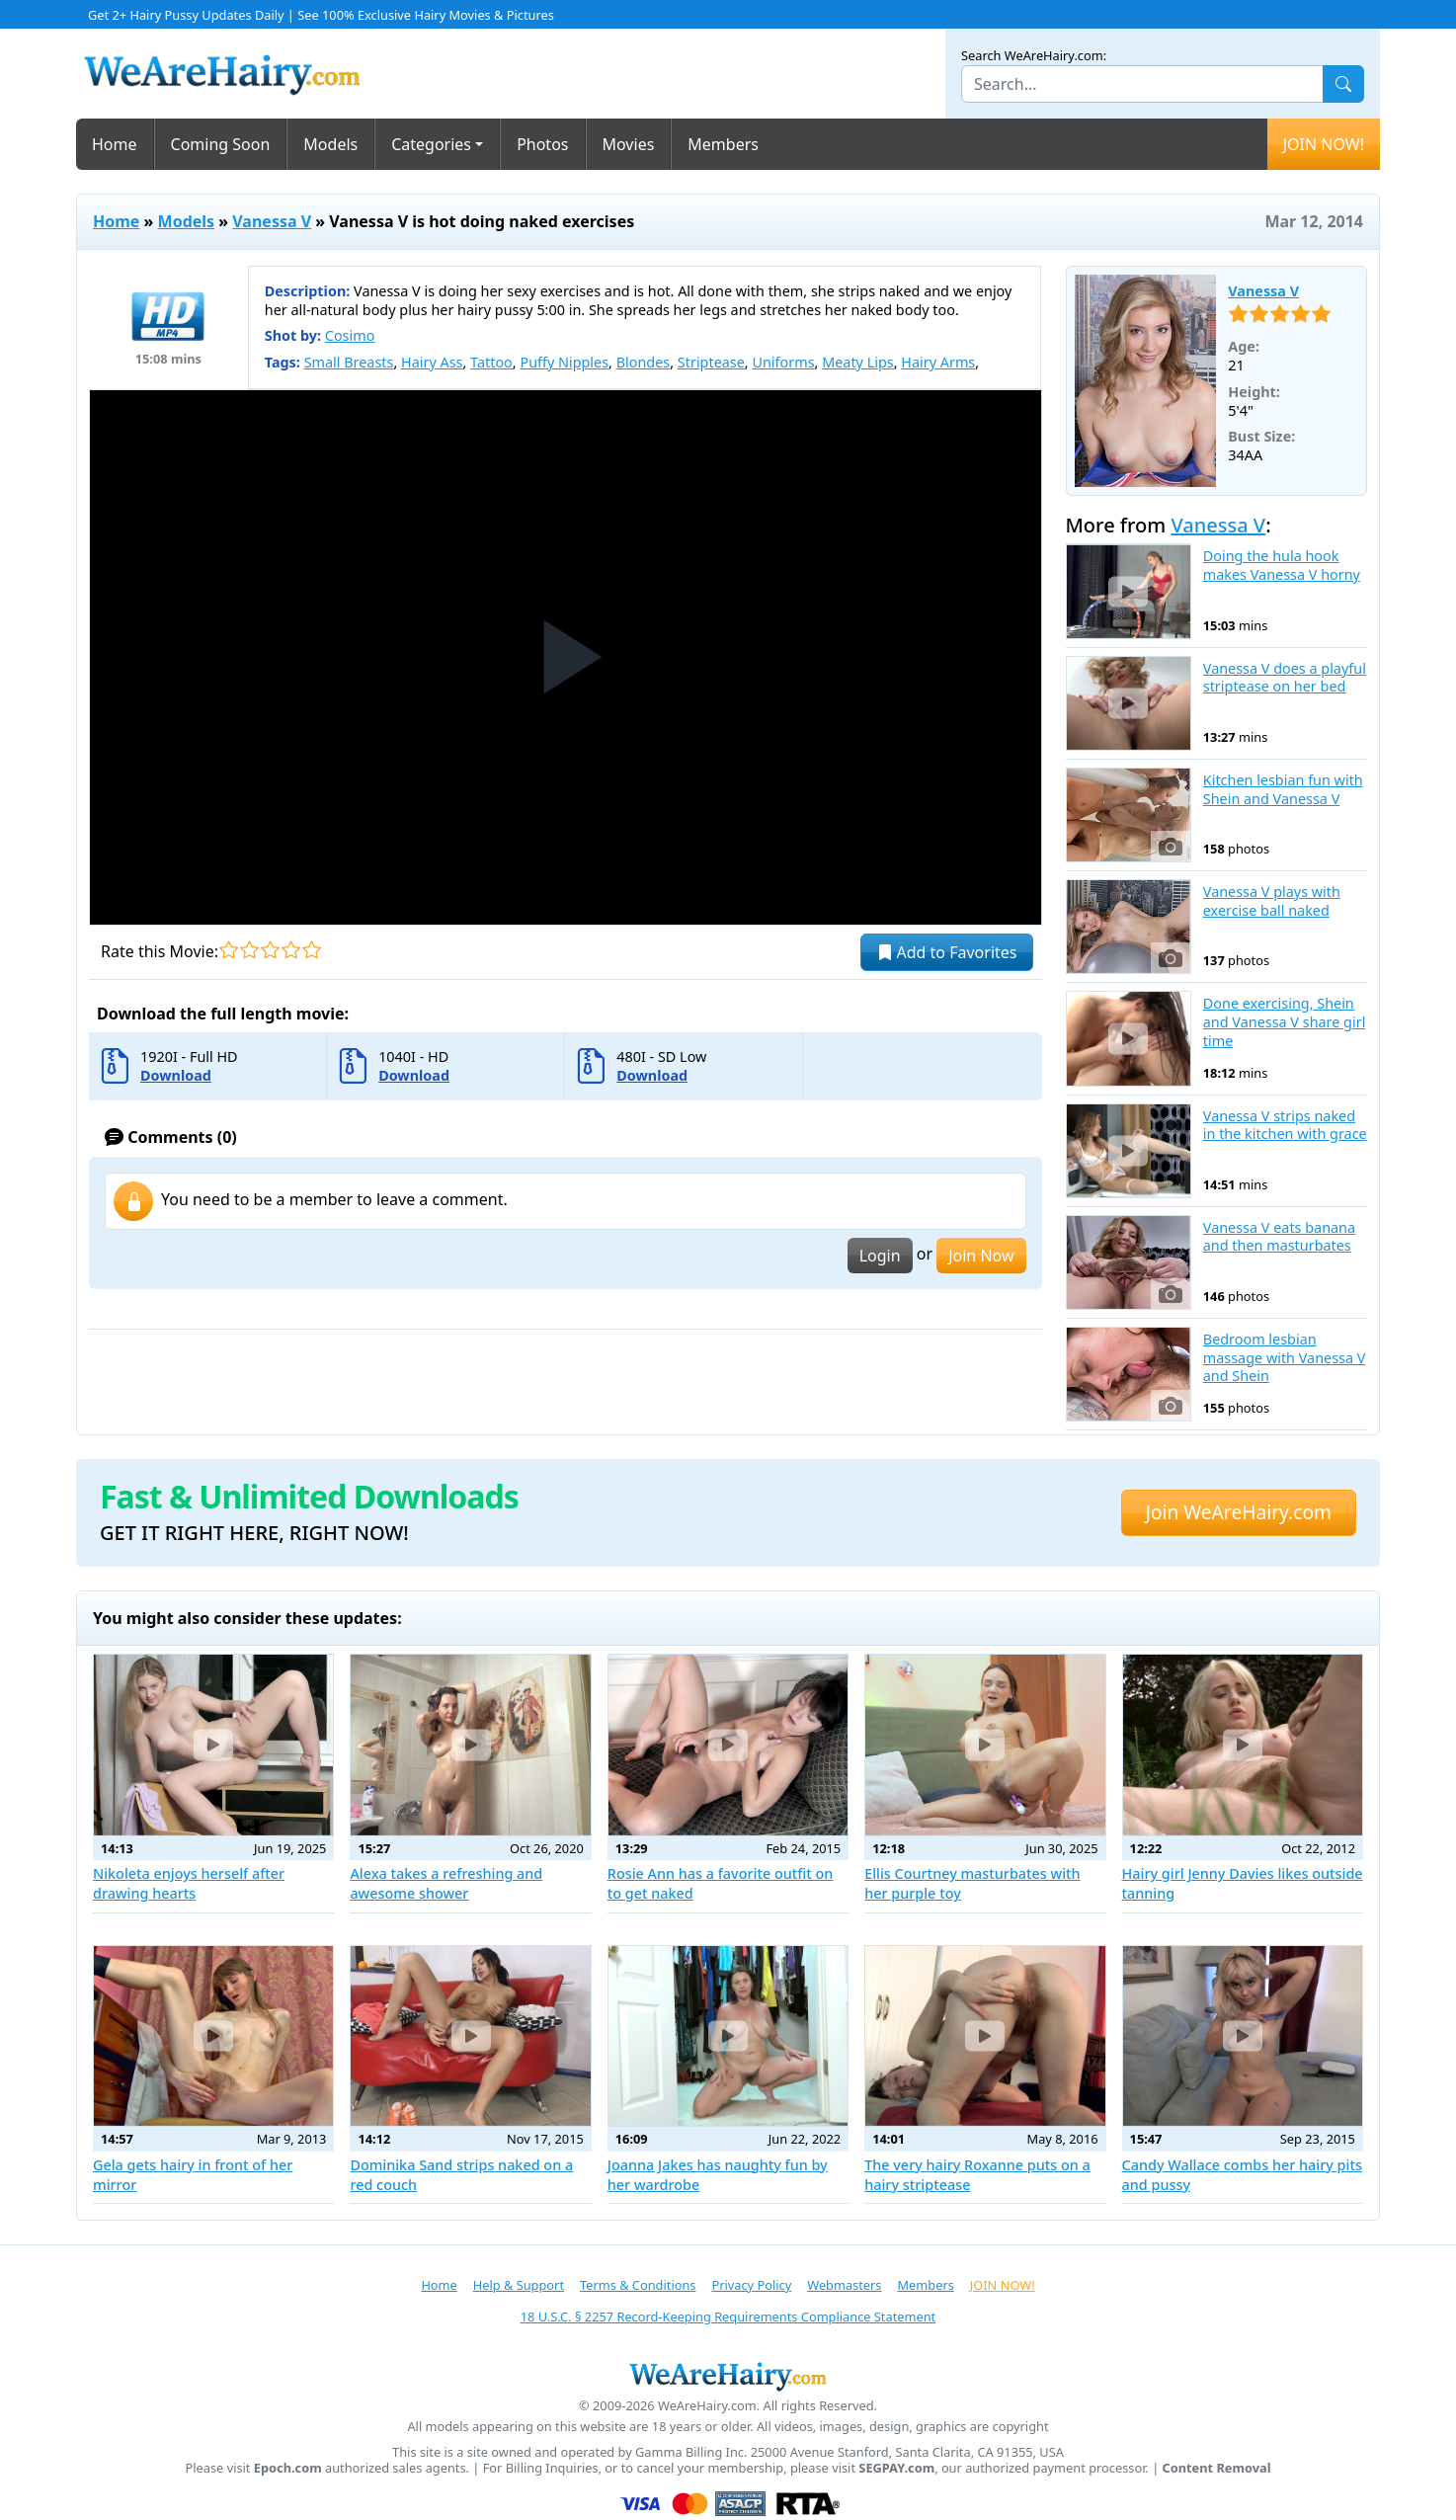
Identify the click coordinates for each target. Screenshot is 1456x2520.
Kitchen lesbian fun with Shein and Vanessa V (1283, 790)
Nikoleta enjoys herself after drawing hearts (188, 1883)
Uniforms (783, 362)
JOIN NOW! (1323, 144)
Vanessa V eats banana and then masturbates (1279, 1237)
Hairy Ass (431, 362)
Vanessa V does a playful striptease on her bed (1284, 678)
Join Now (980, 1255)
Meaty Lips (858, 362)
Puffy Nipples (564, 362)
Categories (431, 144)
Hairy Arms (938, 362)
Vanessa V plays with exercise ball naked (1271, 901)
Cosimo (350, 335)
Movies (629, 144)
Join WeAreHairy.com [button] (1239, 1512)
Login (880, 1255)
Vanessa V (271, 221)
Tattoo (491, 362)
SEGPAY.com (896, 2468)
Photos (542, 144)
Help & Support (518, 2285)
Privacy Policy (751, 2285)
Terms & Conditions (637, 2285)
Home (114, 144)
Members (723, 144)
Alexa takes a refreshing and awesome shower (446, 1883)
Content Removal (1217, 2468)
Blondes (643, 362)
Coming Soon (221, 144)
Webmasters (844, 2285)
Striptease (711, 362)
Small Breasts (349, 362)
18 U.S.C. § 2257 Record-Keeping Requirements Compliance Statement (728, 2316)
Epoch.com (288, 2468)
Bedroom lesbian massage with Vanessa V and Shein (1284, 1358)
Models (330, 144)
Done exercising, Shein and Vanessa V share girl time (1284, 1022)
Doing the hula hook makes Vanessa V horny (1281, 565)
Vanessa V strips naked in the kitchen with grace (1285, 1125)
